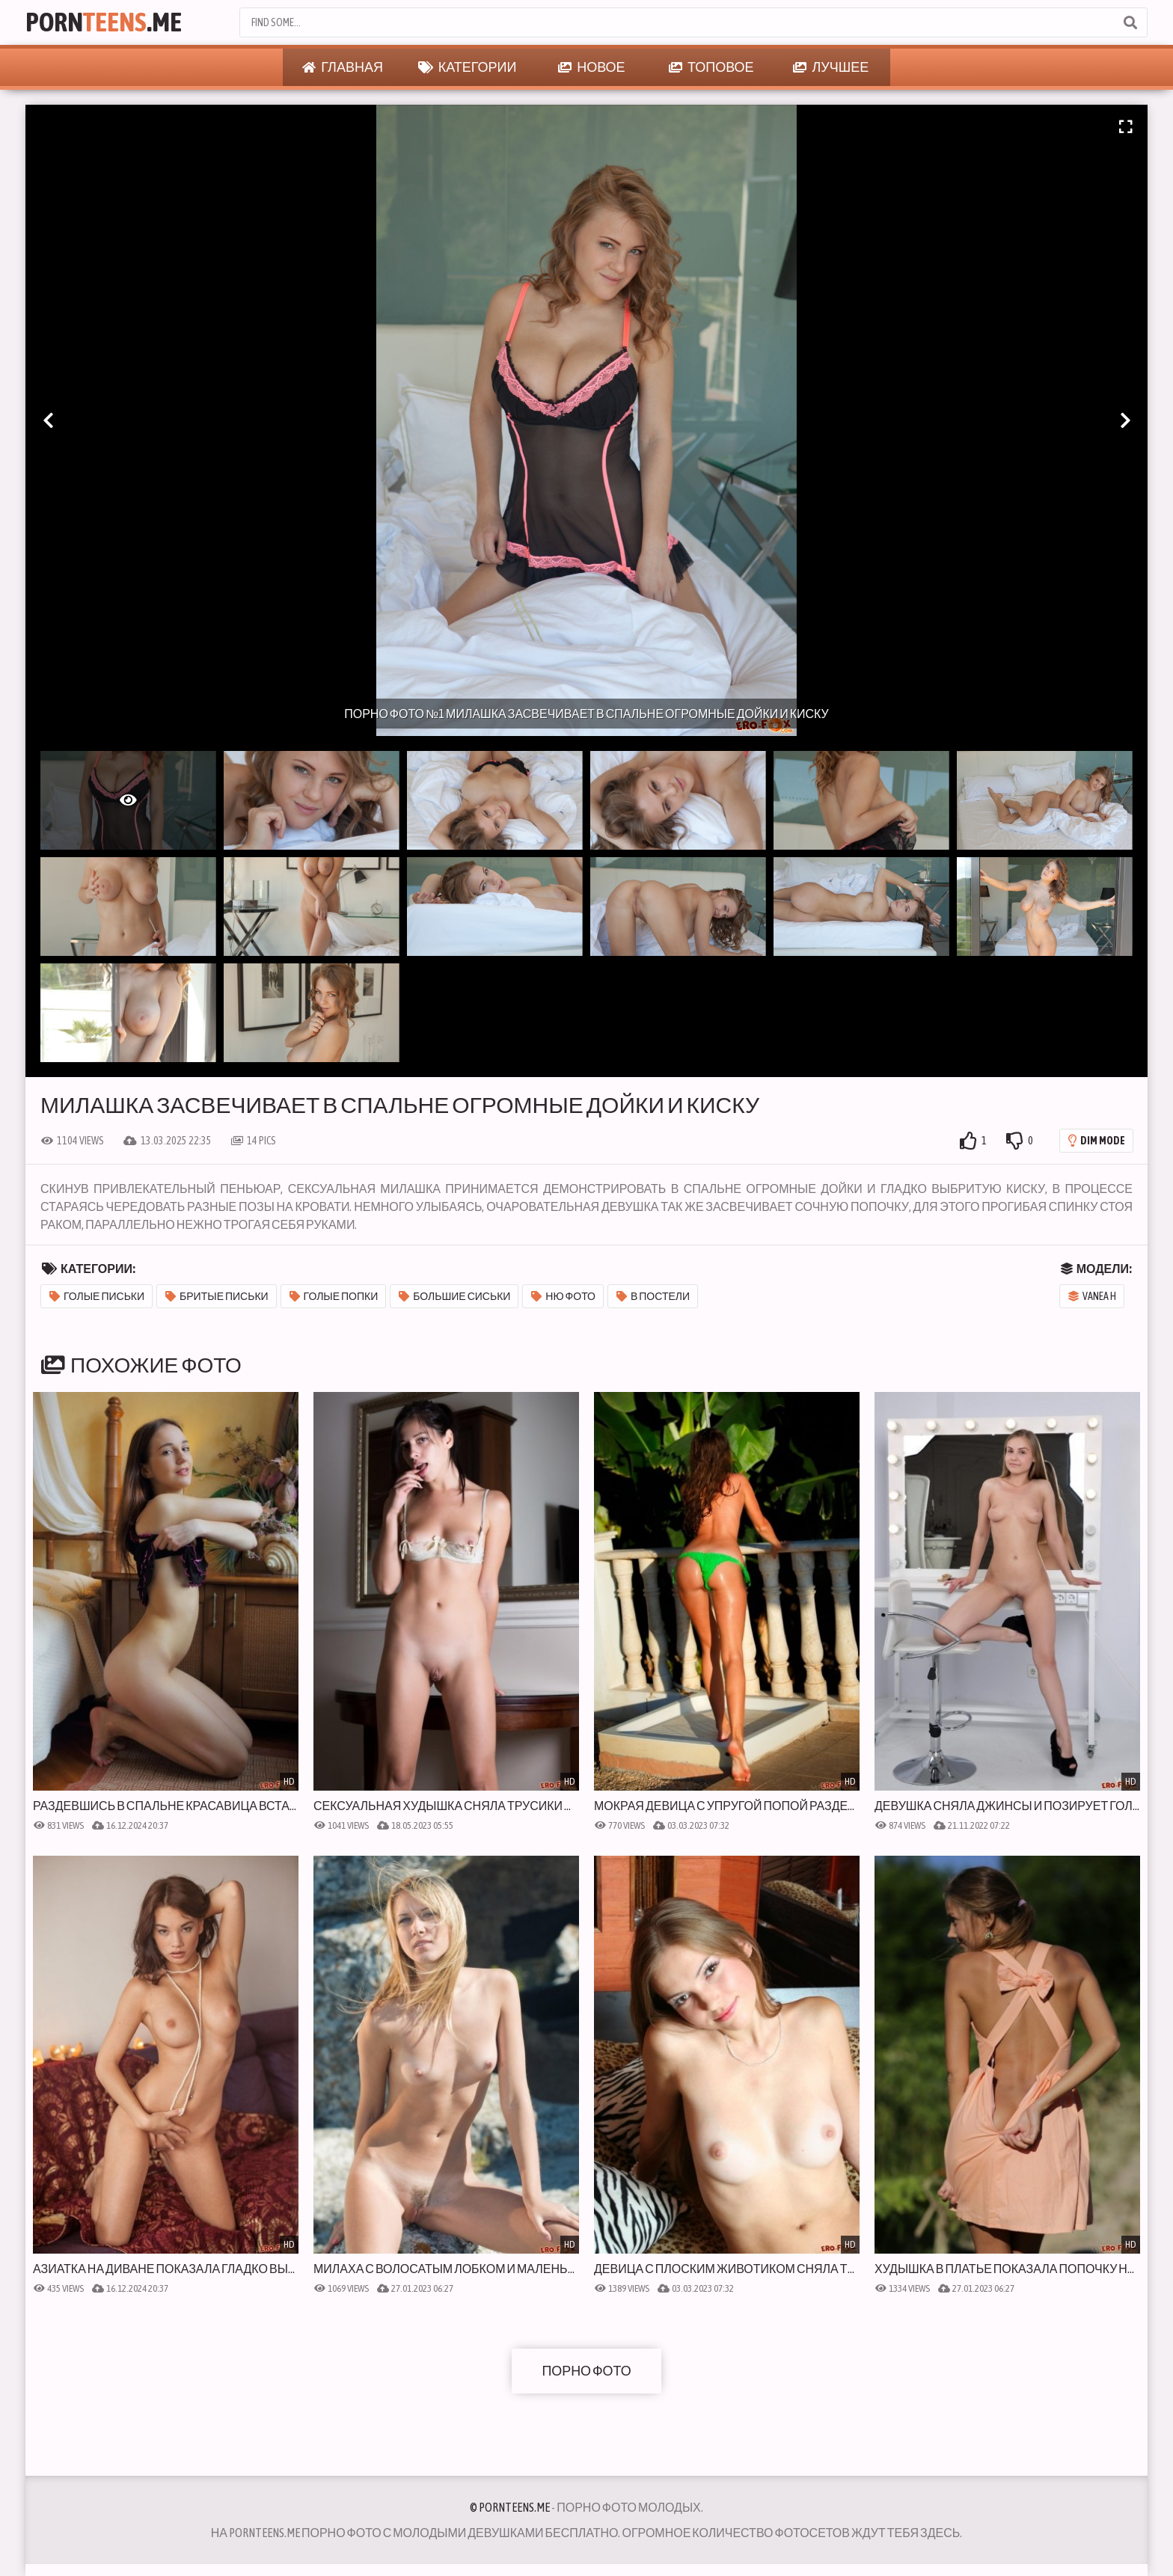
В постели (653, 1296)
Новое (591, 67)
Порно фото (586, 2371)
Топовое (711, 67)
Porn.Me (104, 22)
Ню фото (563, 1296)
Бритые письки (217, 1296)
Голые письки (96, 1296)
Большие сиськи (454, 1296)
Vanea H (1092, 1296)
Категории (467, 67)
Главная (342, 67)
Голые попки (334, 1296)
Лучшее (831, 67)
